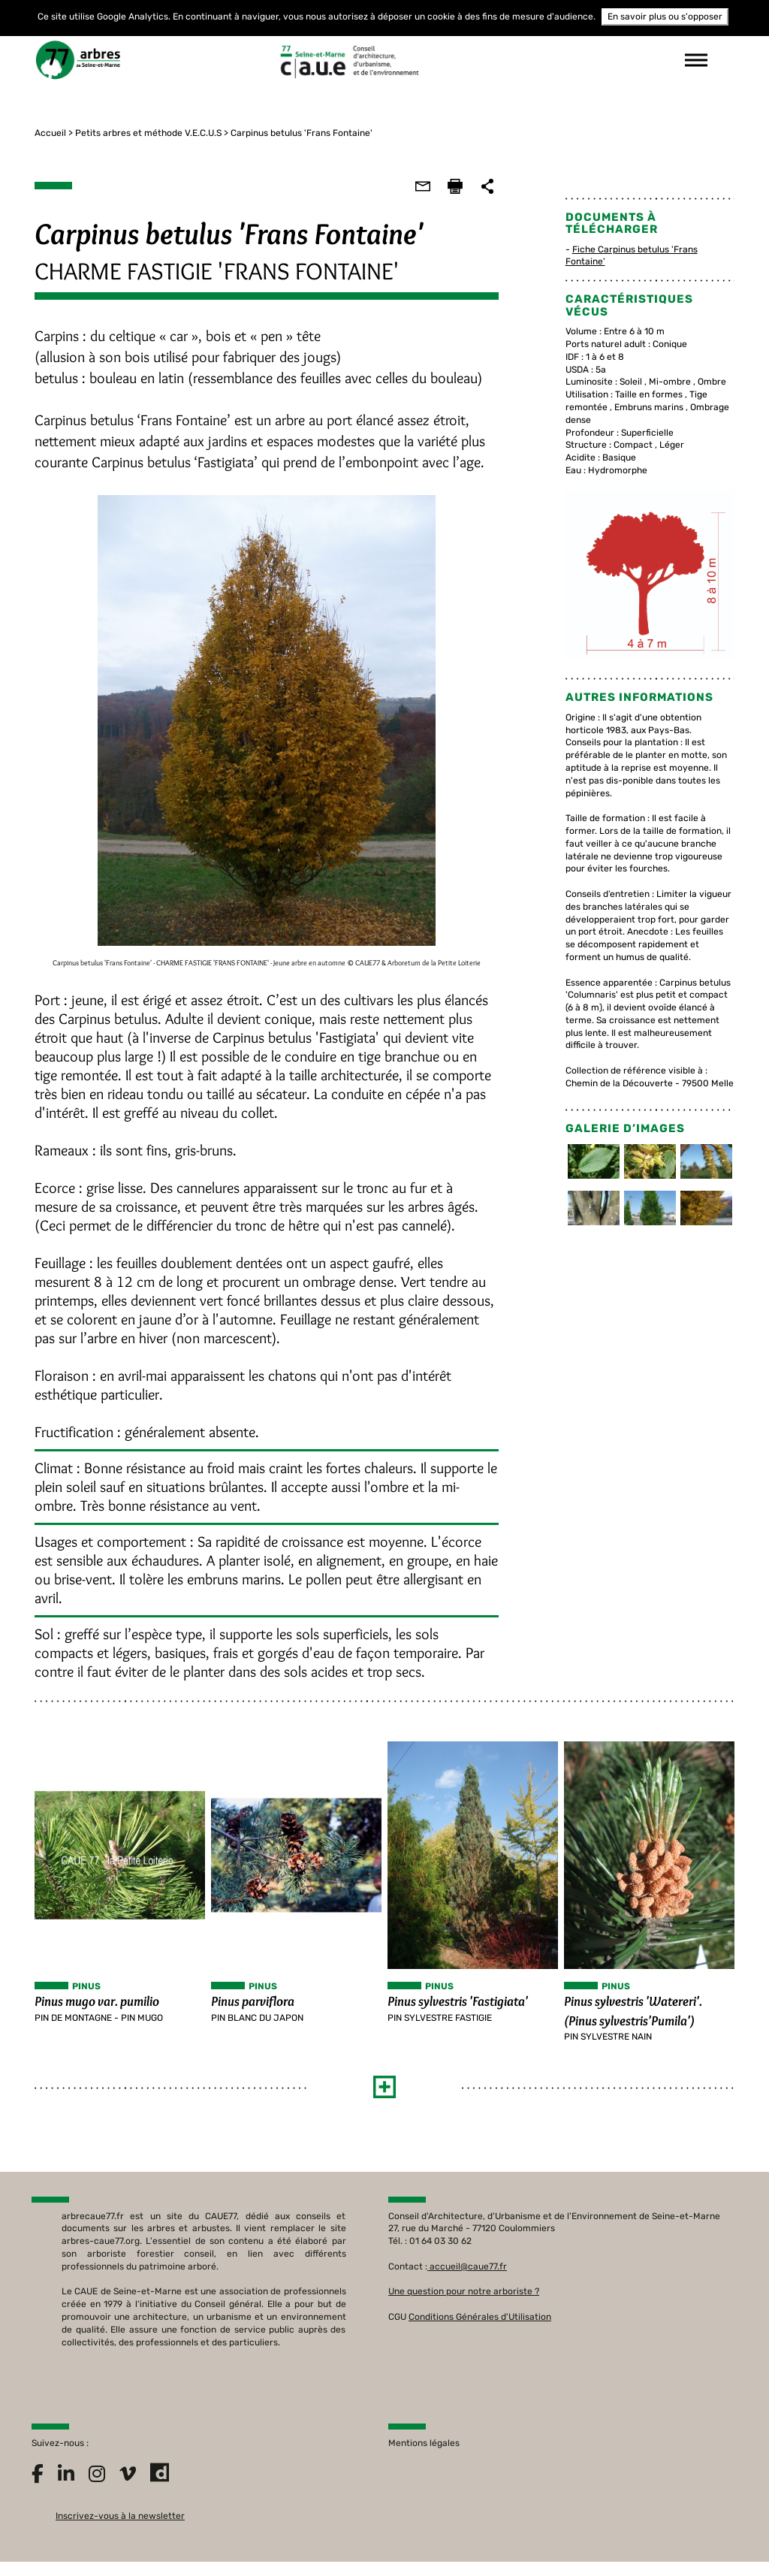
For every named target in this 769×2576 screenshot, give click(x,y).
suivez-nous (512, 60)
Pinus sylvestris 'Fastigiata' (458, 2006)
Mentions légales (424, 2451)
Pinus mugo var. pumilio (94, 2006)
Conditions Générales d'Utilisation (480, 2325)
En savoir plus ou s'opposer (665, 16)
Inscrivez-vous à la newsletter (120, 2524)
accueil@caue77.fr (468, 2274)
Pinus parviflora (251, 2006)
